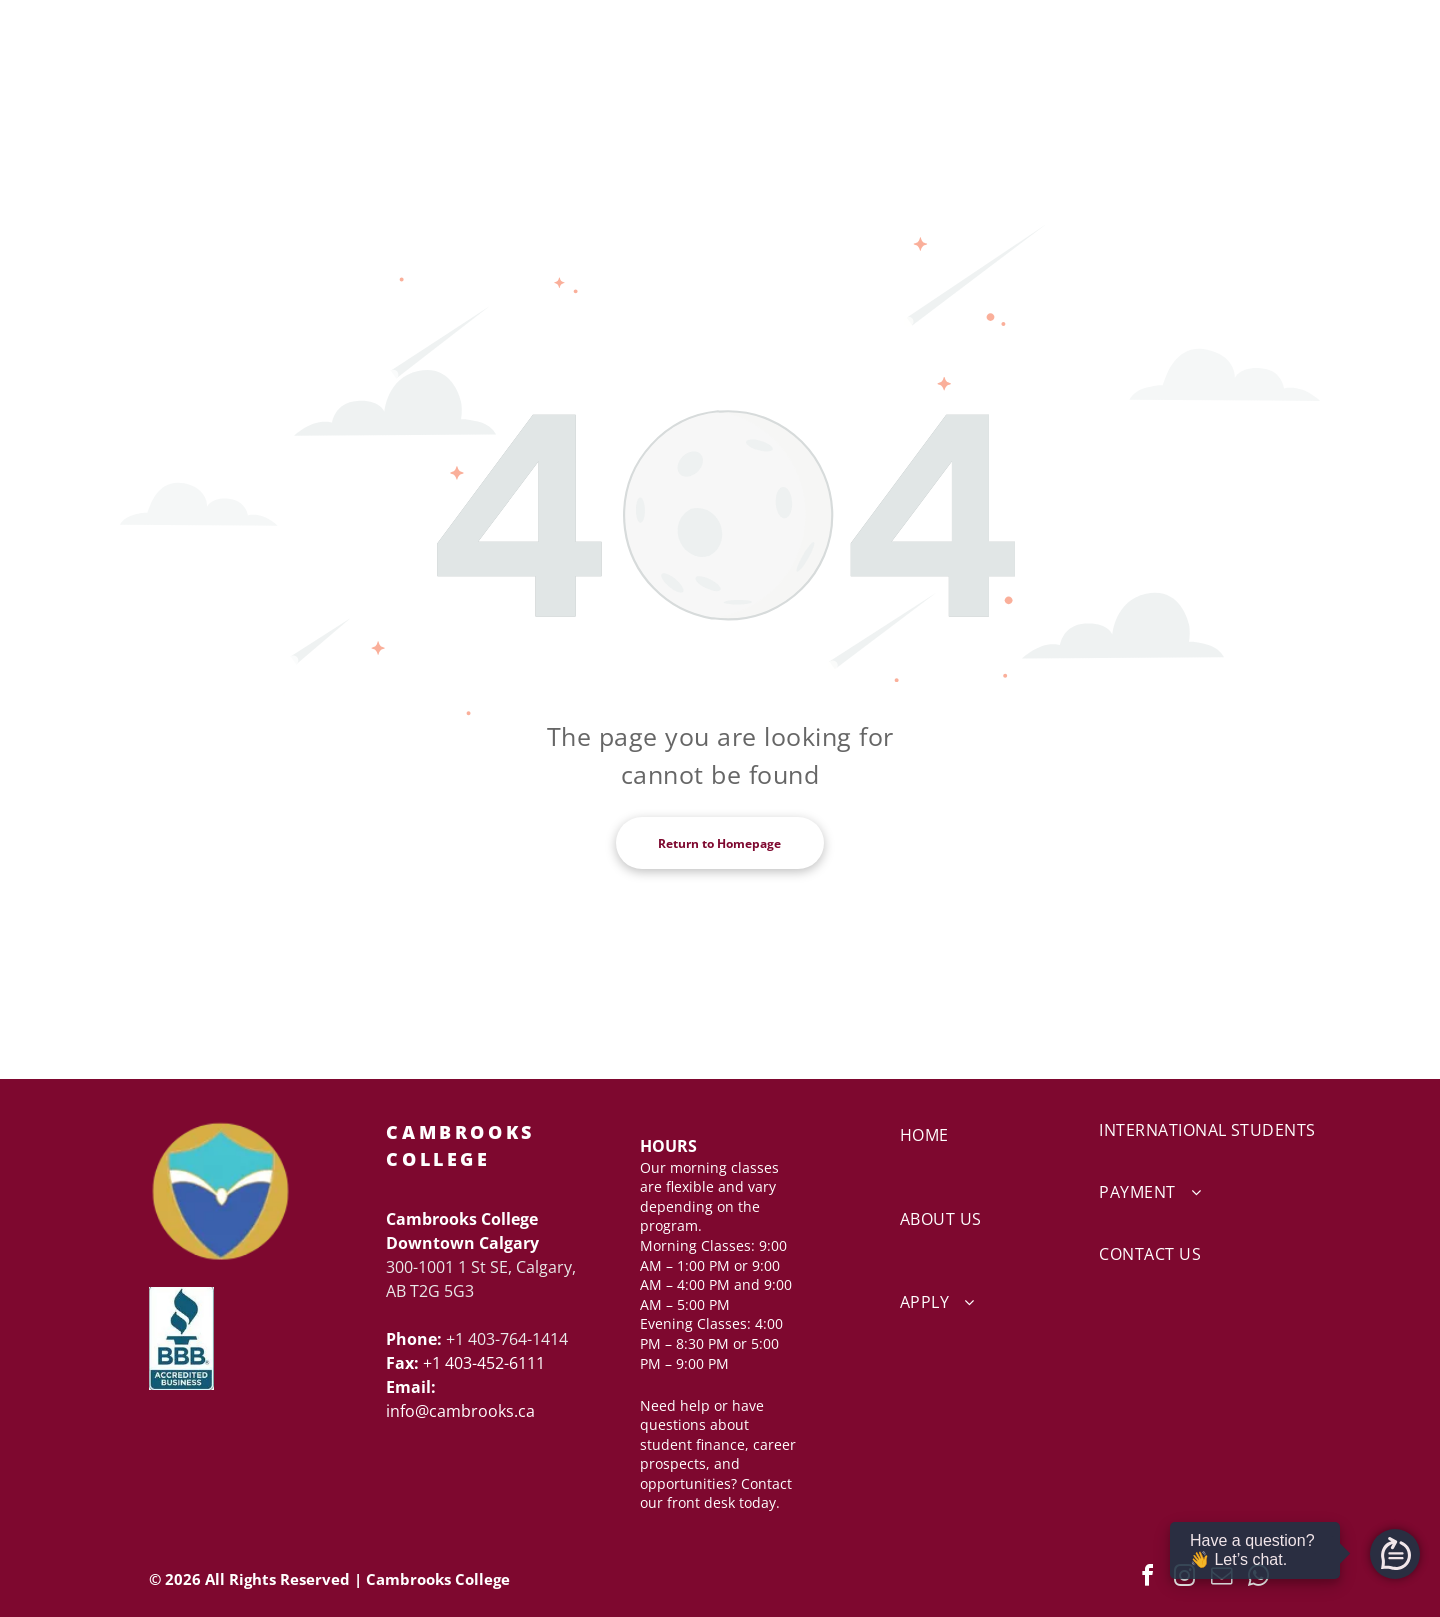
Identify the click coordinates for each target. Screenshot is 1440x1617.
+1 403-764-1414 (507, 1339)
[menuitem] (973, 1160)
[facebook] (1148, 1578)
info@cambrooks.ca (460, 1411)
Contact (766, 1483)
